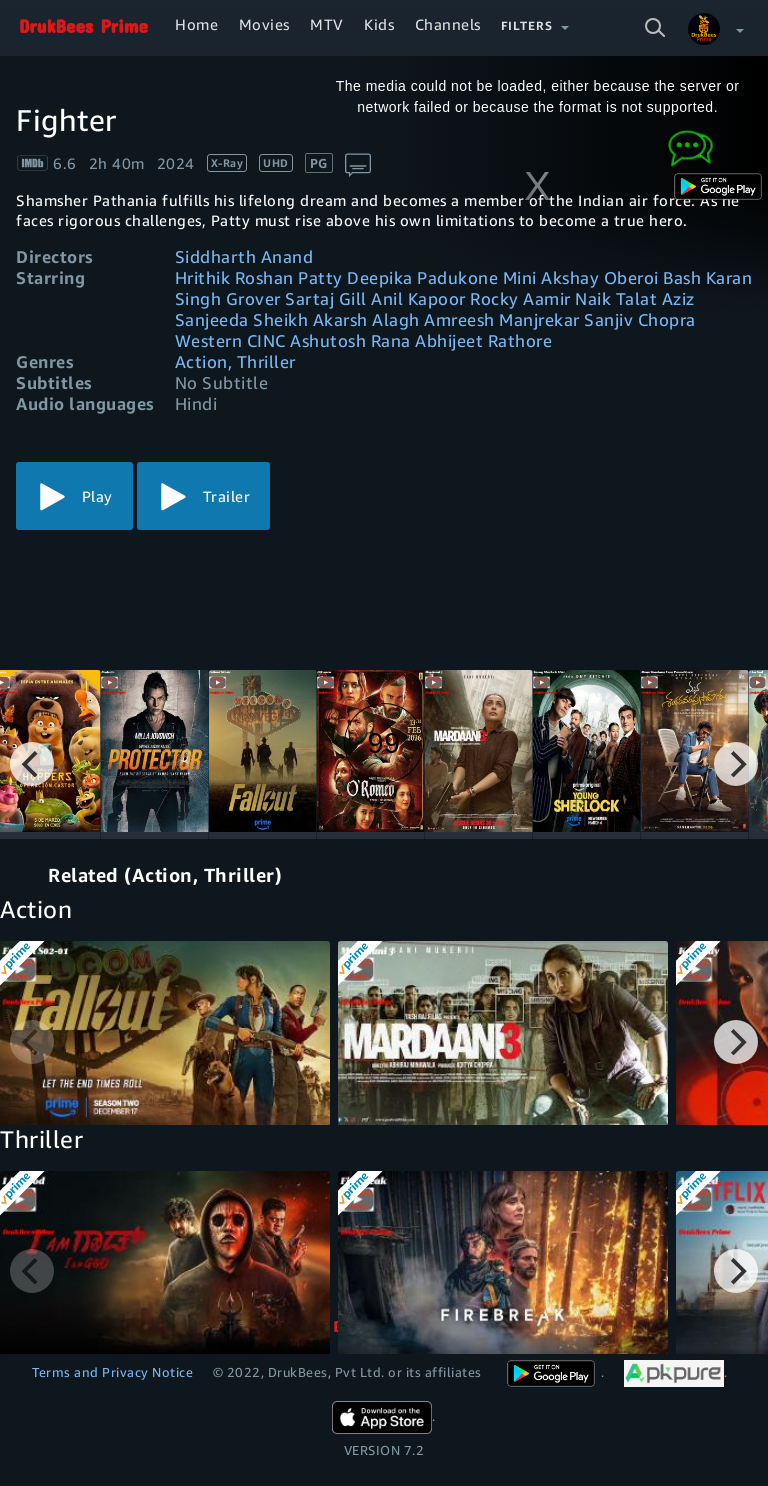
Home (196, 24)
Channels (448, 24)
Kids (379, 24)
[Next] (736, 764)
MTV (327, 24)
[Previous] (32, 764)
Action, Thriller (235, 361)
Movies (264, 24)
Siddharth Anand (244, 256)
